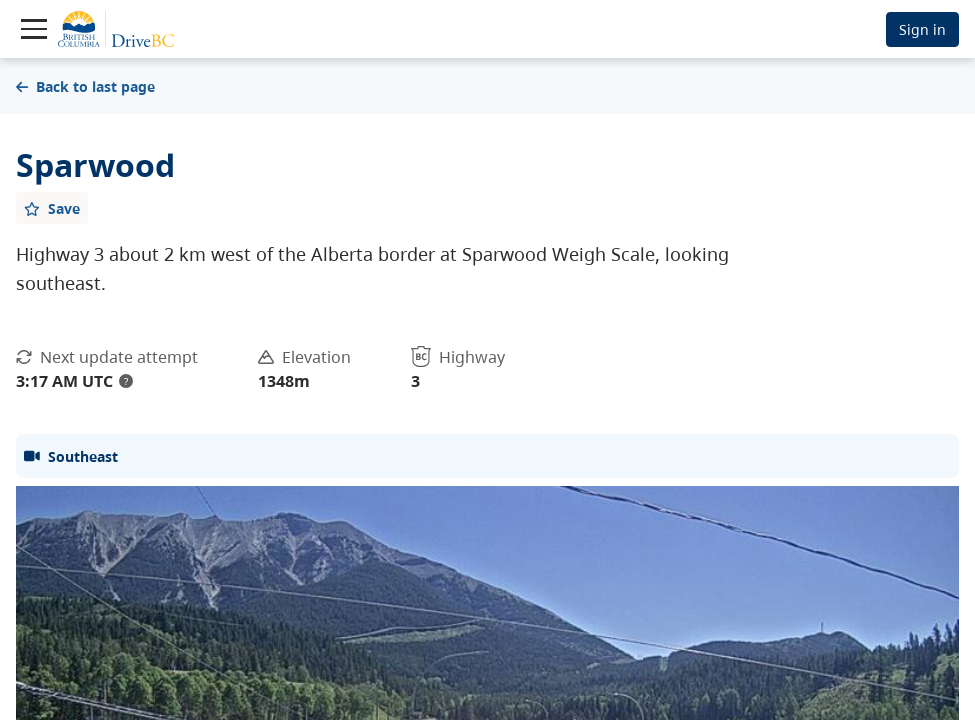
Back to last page (85, 86)
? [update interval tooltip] (126, 381)
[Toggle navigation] (34, 29)
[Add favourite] (52, 208)
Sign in (922, 29)
